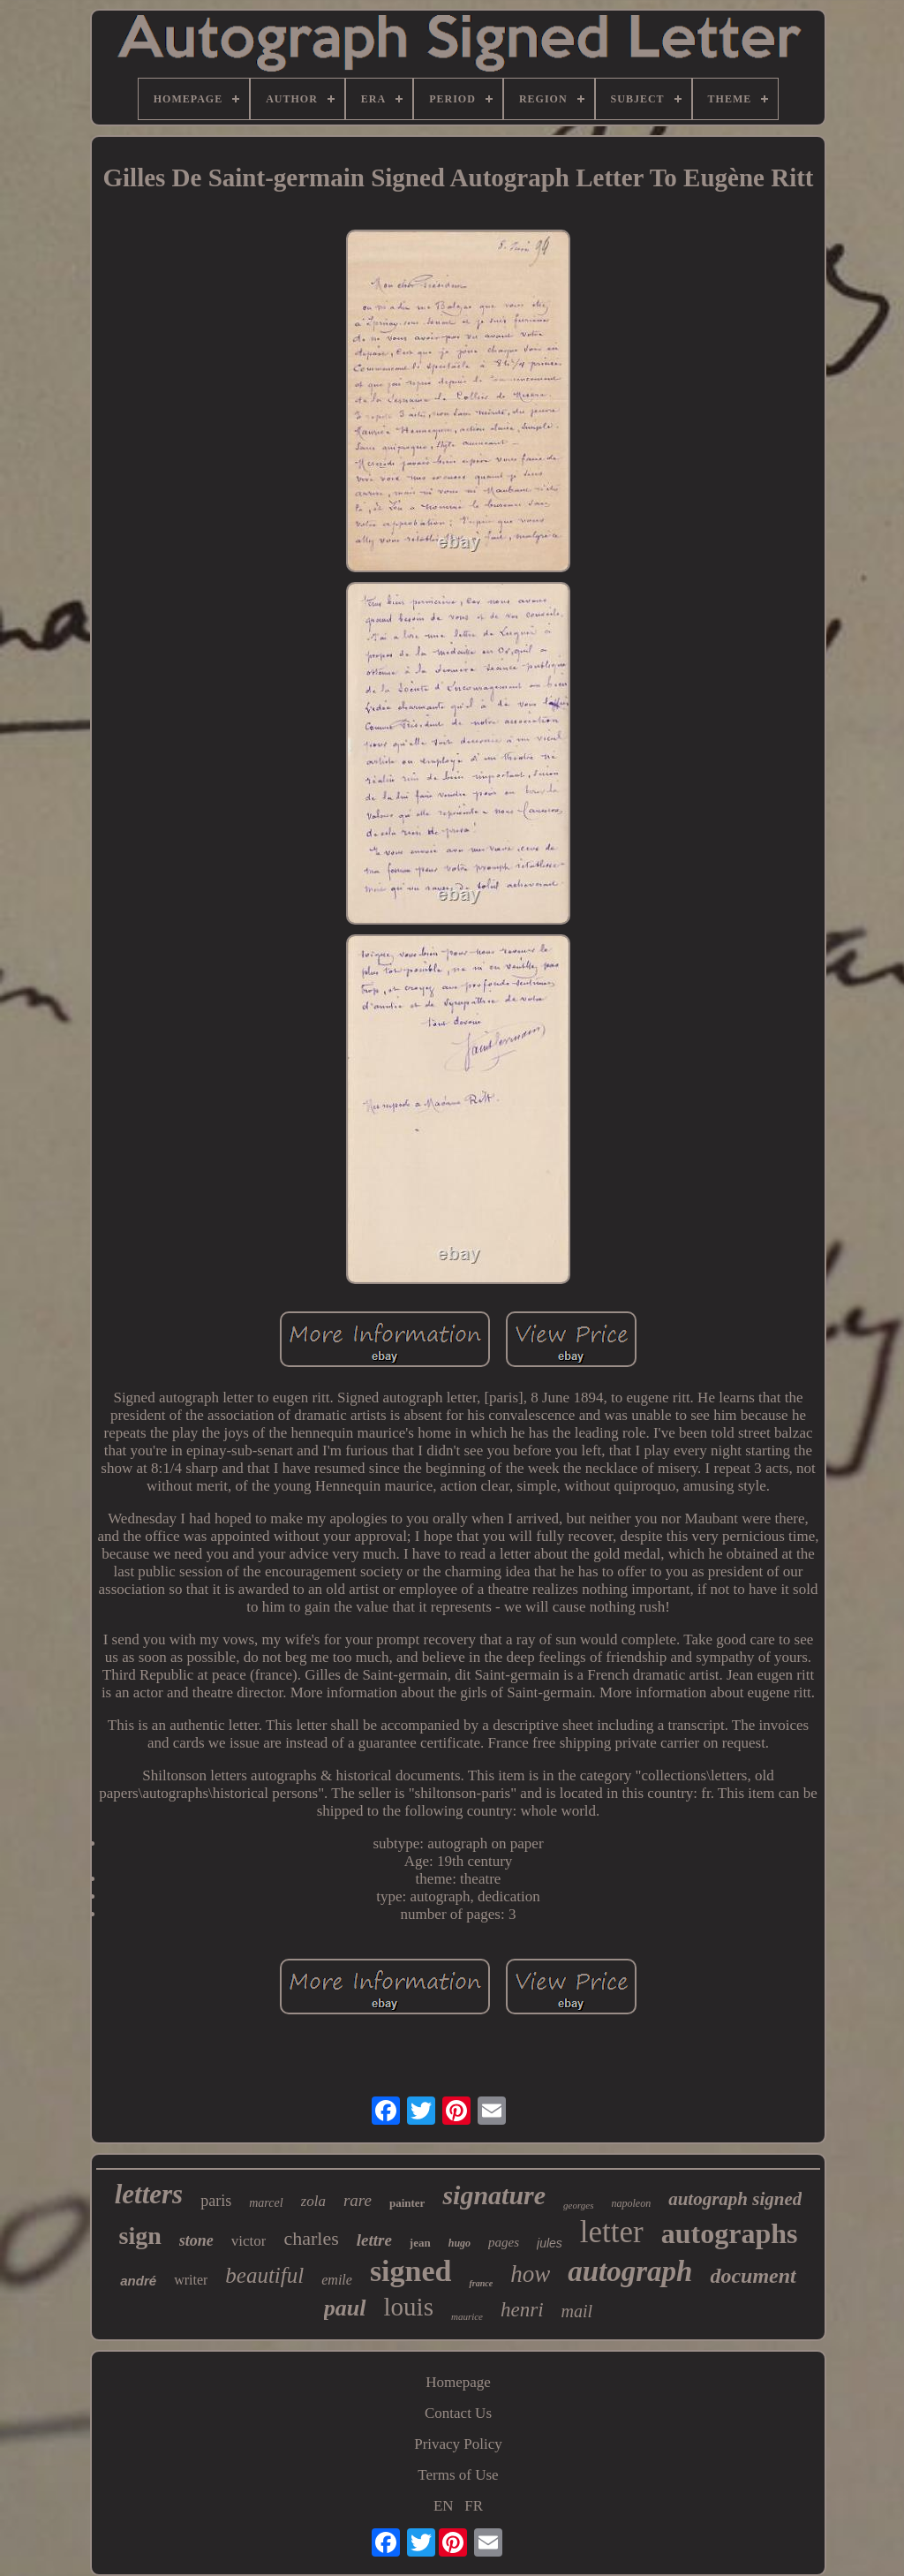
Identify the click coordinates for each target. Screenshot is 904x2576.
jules (549, 2243)
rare (357, 2200)
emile (336, 2279)
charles (310, 2238)
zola (313, 2201)
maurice (467, 2316)
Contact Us (458, 2413)
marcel (265, 2203)
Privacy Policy (458, 2444)
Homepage (458, 2382)
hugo (459, 2243)
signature (494, 2195)
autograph (630, 2271)
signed (411, 2271)
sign (140, 2235)
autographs (729, 2233)
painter (407, 2203)
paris (215, 2201)
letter (612, 2232)
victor (249, 2240)
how (530, 2274)
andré (138, 2280)
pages (503, 2242)
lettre (374, 2240)
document (752, 2275)
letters (149, 2194)
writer (190, 2279)
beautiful (264, 2275)
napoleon (632, 2203)
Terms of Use (458, 2474)
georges (578, 2205)
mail (577, 2311)
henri (522, 2310)
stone (196, 2240)
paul (345, 2308)
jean (420, 2242)
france (481, 2283)
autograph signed (735, 2199)
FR (473, 2505)
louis (408, 2307)
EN (443, 2505)
